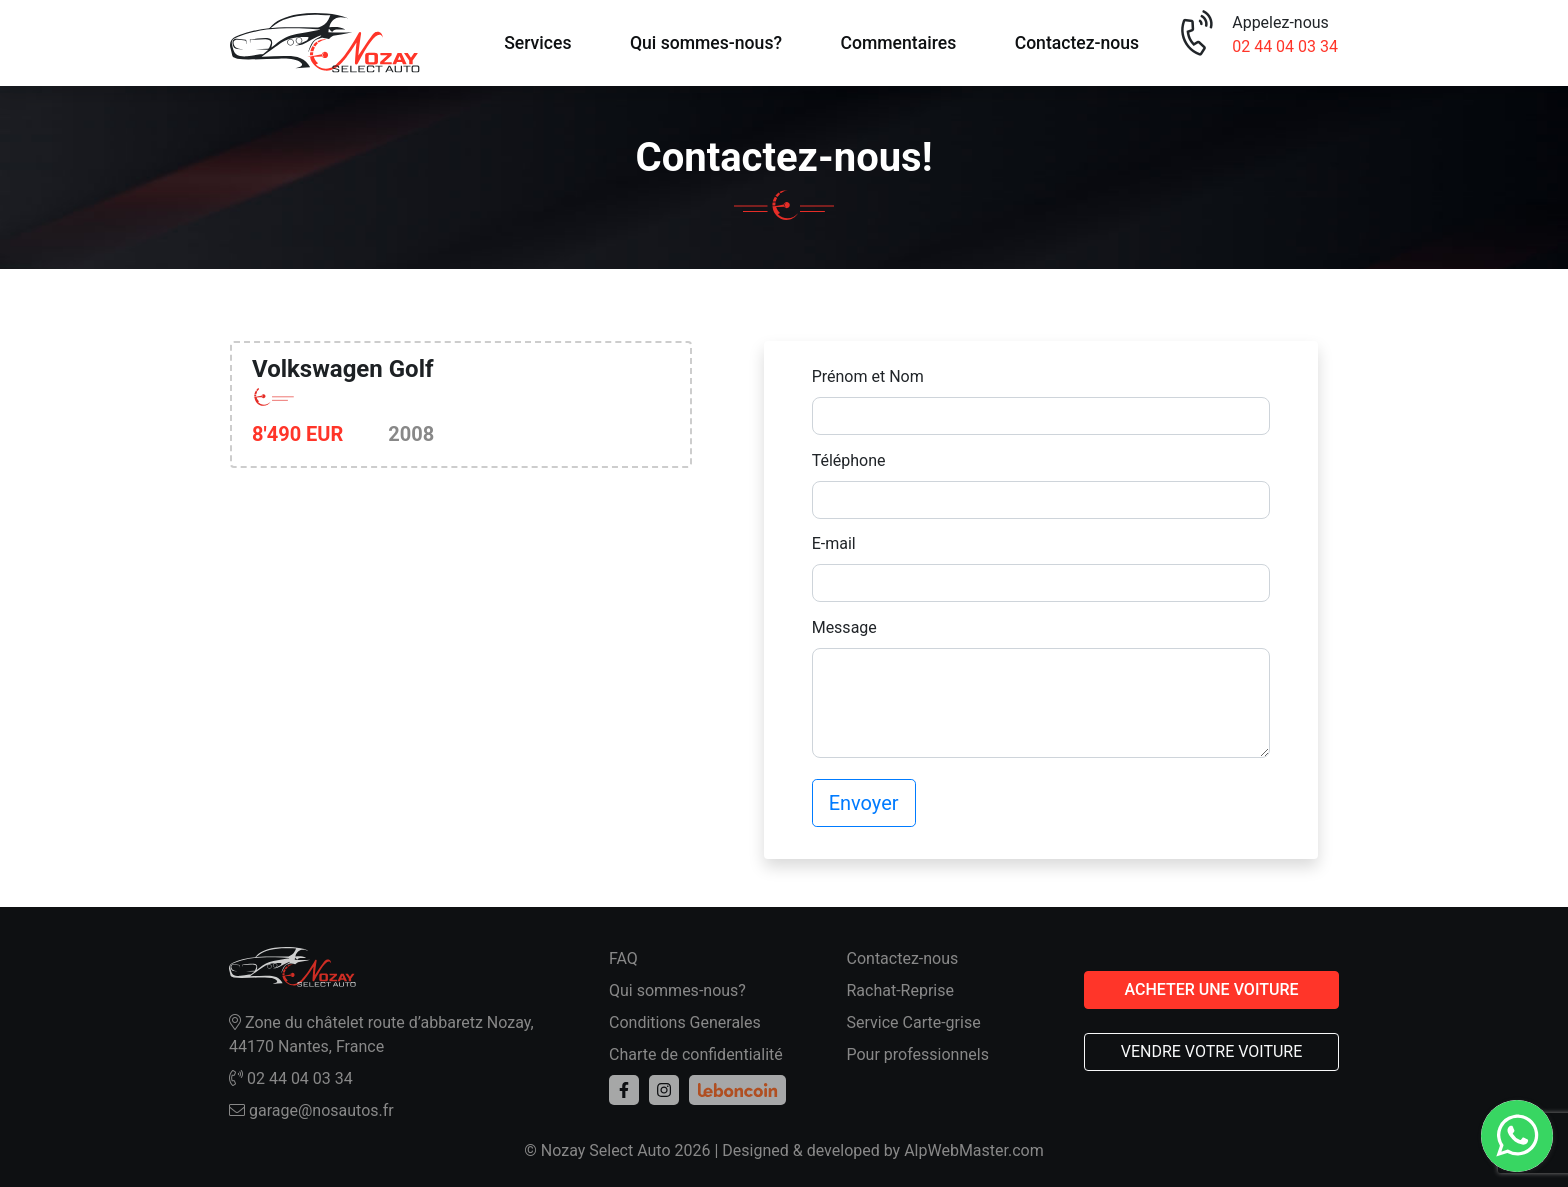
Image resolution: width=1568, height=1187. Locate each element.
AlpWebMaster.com (974, 1150)
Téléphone (849, 460)
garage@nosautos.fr (311, 1110)
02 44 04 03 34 (1285, 46)
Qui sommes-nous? (706, 43)
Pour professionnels (918, 1054)
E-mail (834, 543)
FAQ (623, 958)
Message (844, 627)
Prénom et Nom (868, 376)
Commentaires (898, 43)
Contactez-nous (1077, 43)
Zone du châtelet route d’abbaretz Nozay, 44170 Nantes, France (381, 1034)
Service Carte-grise (914, 1022)
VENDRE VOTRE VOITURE (1212, 1051)
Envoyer (864, 803)
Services (537, 43)
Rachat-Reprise (901, 990)
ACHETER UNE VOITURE (1211, 989)
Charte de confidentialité (696, 1054)
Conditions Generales (685, 1022)
